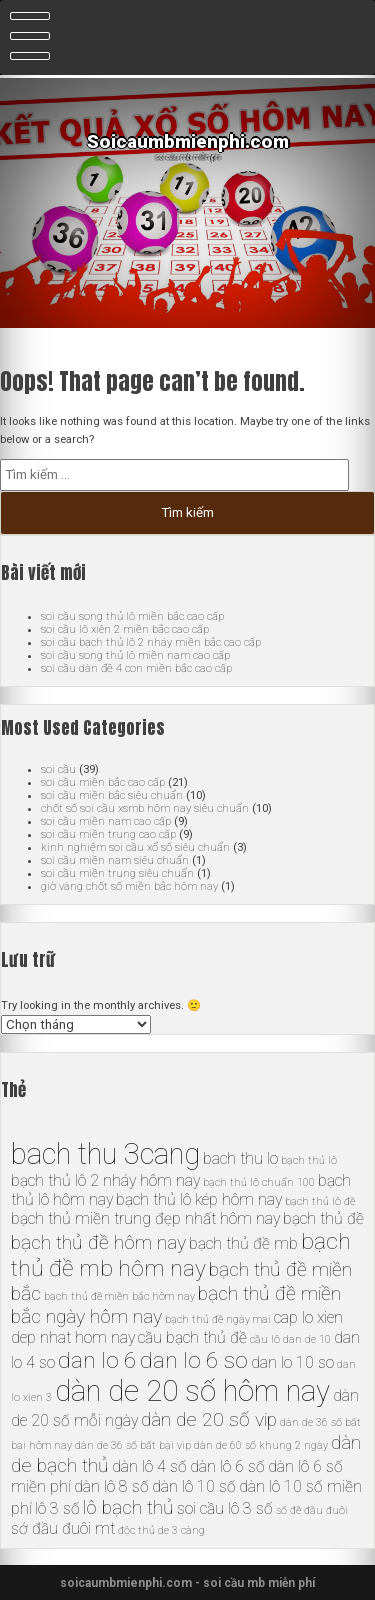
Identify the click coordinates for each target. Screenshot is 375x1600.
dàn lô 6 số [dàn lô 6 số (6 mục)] (227, 1466)
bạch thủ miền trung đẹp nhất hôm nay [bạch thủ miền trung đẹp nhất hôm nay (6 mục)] (145, 1218)
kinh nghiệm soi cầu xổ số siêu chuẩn (135, 847)
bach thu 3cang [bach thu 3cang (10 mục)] (105, 1154)
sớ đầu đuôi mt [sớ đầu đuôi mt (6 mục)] (63, 1528)
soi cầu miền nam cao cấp (106, 821)
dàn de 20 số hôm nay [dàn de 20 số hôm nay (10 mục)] (192, 1391)
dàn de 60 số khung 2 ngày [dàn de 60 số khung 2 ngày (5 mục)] (261, 1445)
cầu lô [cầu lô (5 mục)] (265, 1339)
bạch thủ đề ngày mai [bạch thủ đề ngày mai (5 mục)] (218, 1319)
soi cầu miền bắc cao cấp (103, 782)
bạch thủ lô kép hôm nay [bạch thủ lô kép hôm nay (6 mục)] (199, 1199)
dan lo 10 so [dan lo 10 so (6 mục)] (292, 1362)
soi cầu (58, 769)
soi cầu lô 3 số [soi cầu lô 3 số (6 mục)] (225, 1508)
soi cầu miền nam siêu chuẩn (115, 860)
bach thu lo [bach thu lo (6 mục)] (240, 1158)
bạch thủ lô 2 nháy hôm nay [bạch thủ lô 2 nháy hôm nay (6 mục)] (105, 1180)
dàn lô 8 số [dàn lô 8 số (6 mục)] (111, 1486)
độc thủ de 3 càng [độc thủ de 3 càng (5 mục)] (161, 1530)
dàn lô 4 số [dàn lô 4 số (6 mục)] (149, 1466)
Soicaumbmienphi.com (188, 142)
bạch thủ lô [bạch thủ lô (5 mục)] (309, 1160)
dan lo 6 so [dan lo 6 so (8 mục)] (194, 1360)
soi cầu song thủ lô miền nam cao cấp (135, 655)
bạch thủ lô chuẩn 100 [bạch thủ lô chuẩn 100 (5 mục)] (259, 1182)
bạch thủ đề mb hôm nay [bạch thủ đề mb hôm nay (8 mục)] (181, 1255)
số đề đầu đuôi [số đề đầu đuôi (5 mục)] (312, 1510)
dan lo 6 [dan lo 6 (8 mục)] (97, 1360)
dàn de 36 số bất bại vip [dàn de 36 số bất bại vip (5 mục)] (133, 1445)
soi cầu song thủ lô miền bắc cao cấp (132, 616)
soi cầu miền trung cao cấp (108, 834)
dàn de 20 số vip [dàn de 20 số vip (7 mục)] (209, 1419)
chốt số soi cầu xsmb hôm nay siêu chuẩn (145, 808)
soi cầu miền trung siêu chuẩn (117, 873)
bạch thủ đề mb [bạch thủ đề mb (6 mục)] (243, 1243)
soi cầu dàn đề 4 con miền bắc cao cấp (136, 668)
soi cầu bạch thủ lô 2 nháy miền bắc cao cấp (151, 642)
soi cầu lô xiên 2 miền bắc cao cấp (125, 629)
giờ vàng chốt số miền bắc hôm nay (129, 886)
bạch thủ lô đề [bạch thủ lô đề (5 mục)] (320, 1201)
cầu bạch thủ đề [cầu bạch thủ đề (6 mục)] (192, 1337)
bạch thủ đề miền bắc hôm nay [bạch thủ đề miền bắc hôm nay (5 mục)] (119, 1296)
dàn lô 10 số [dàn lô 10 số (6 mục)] (194, 1486)
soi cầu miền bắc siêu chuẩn (112, 795)
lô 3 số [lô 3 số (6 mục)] (57, 1508)
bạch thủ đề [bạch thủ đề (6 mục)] (323, 1218)
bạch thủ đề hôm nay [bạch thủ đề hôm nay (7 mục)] (98, 1242)
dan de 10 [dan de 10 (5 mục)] (307, 1339)
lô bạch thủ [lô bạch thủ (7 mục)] (128, 1507)
